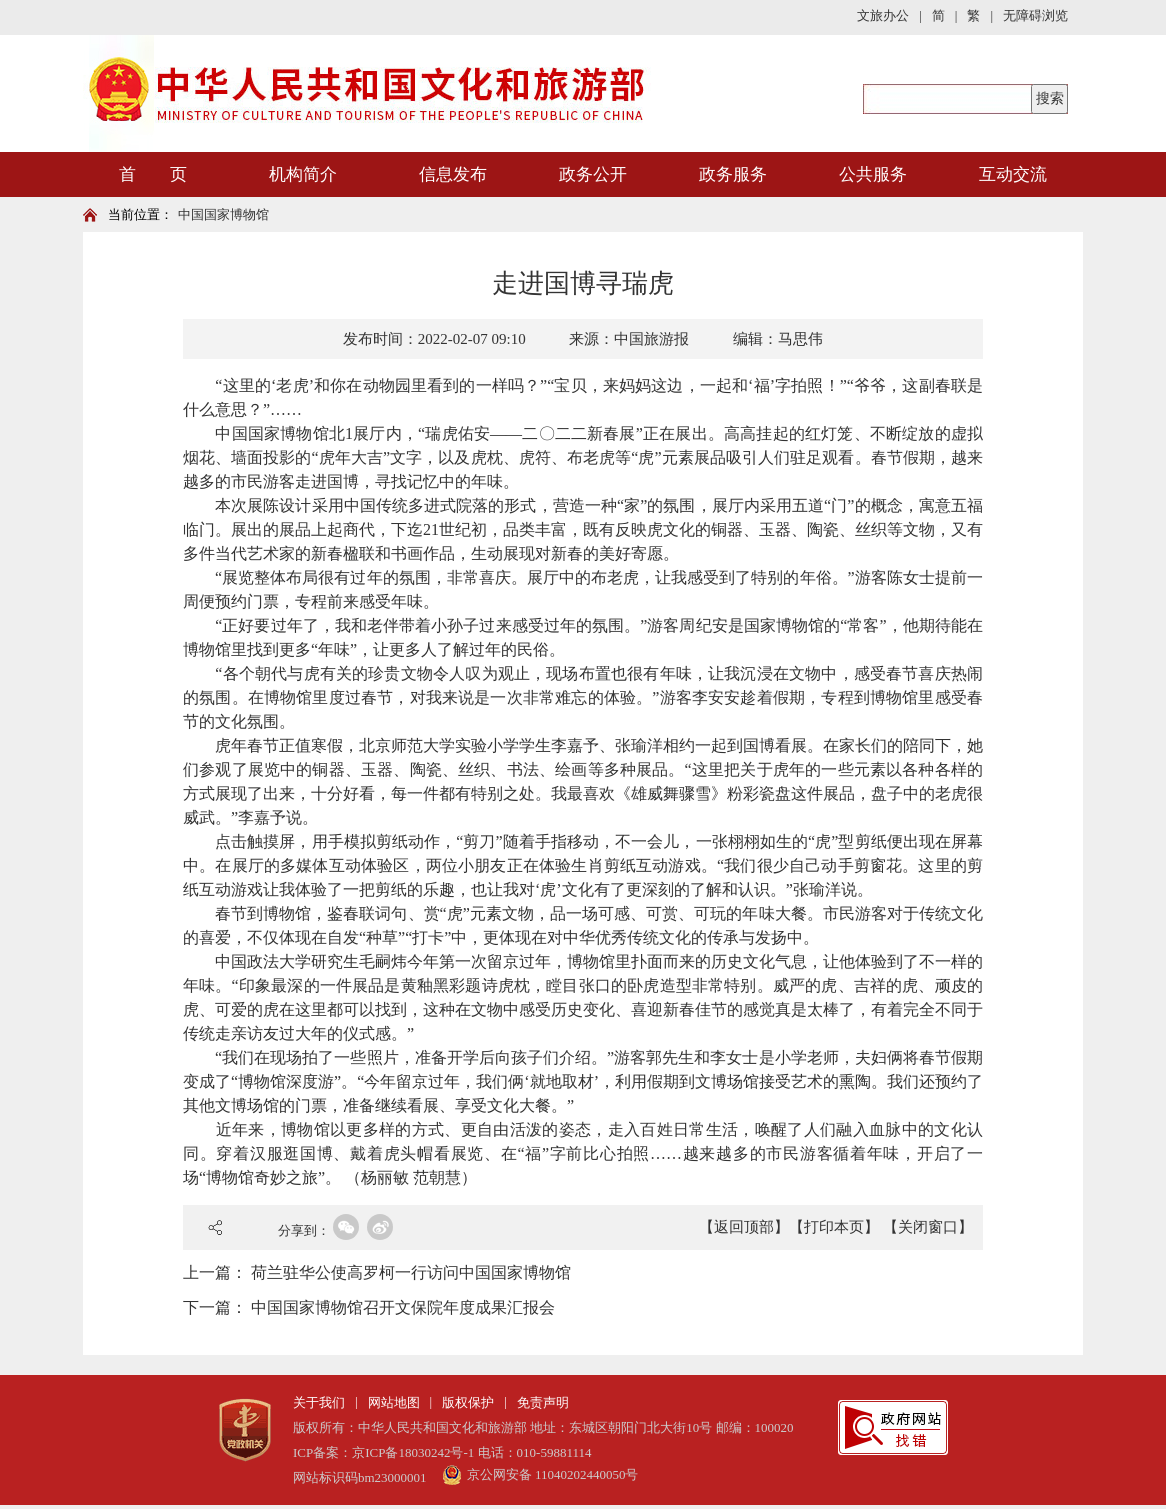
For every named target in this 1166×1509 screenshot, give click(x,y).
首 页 (153, 174)
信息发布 (453, 174)
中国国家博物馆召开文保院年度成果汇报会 (403, 1307)
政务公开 (593, 174)
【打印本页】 (834, 1227)
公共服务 (873, 174)
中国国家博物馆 (223, 214)
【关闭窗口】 (928, 1227)
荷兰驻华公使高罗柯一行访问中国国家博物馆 (411, 1272)
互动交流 (1013, 174)
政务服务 (733, 174)
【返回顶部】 (744, 1227)
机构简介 (303, 174)
